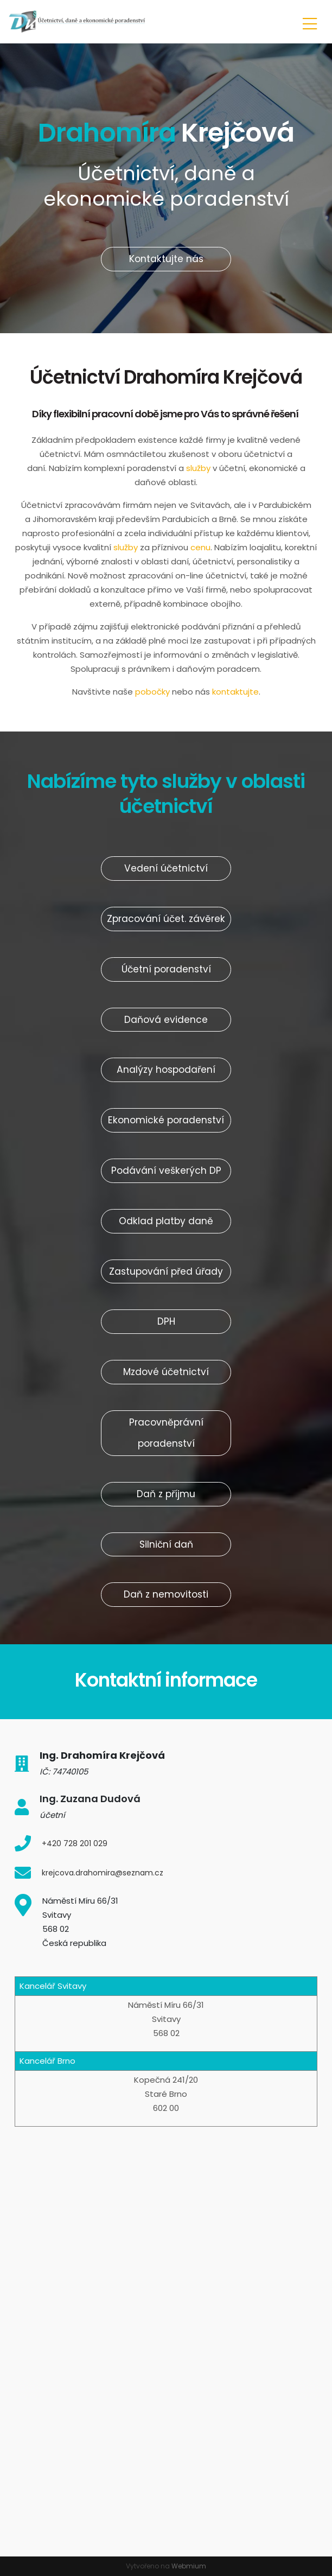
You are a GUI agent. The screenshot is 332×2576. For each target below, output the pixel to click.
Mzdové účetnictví (166, 1371)
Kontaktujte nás (166, 258)
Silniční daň (166, 1544)
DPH (166, 1321)
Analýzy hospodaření (166, 1069)
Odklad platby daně (166, 1220)
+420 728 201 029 (74, 1843)
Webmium (188, 2566)
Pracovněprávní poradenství (166, 1433)
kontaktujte (235, 691)
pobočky (152, 691)
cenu (200, 547)
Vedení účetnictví (166, 868)
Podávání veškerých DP (166, 1170)
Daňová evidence (166, 1019)
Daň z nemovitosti (166, 1594)
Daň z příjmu (166, 1493)
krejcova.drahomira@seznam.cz (102, 1872)
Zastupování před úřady (166, 1271)
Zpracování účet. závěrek (166, 918)
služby (199, 468)
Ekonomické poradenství (166, 1120)
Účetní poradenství (166, 969)
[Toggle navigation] (310, 22)
